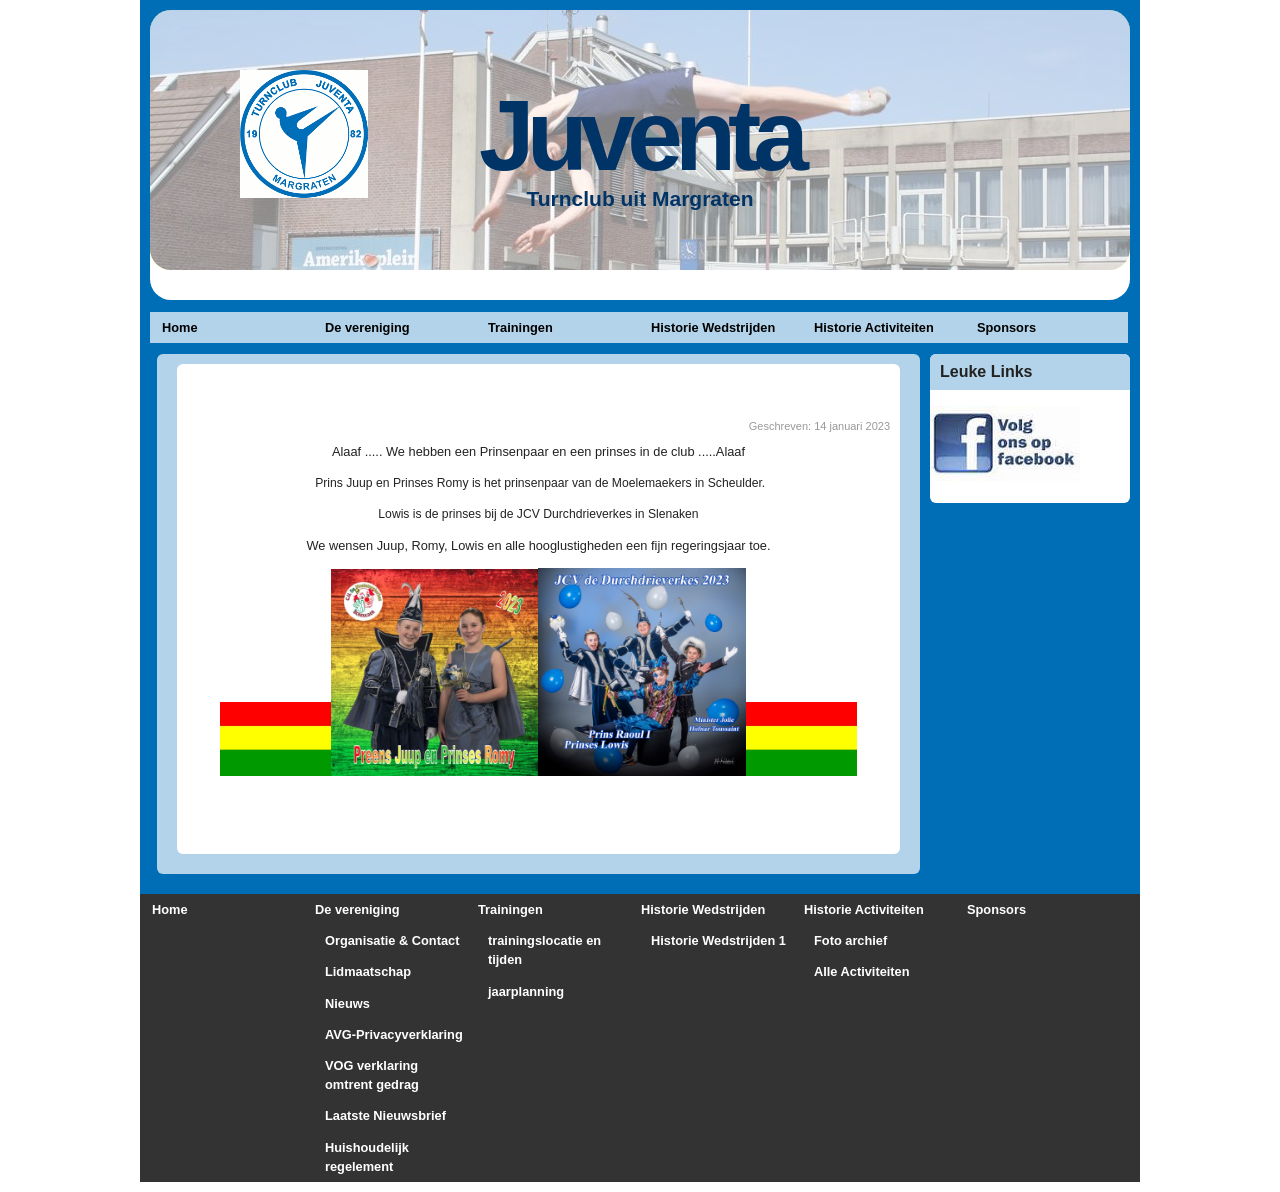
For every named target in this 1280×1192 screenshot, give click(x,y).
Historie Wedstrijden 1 (718, 940)
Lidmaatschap (368, 971)
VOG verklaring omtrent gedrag (372, 1075)
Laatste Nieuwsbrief (385, 1115)
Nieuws (347, 1003)
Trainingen (520, 327)
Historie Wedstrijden (713, 327)
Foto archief (850, 940)
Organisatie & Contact (392, 940)
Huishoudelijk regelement (367, 1157)
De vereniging (367, 327)
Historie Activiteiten (874, 327)
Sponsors (1006, 327)
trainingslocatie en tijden (544, 950)
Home (180, 327)
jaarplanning (526, 991)
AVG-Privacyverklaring (394, 1034)
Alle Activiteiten (862, 971)
